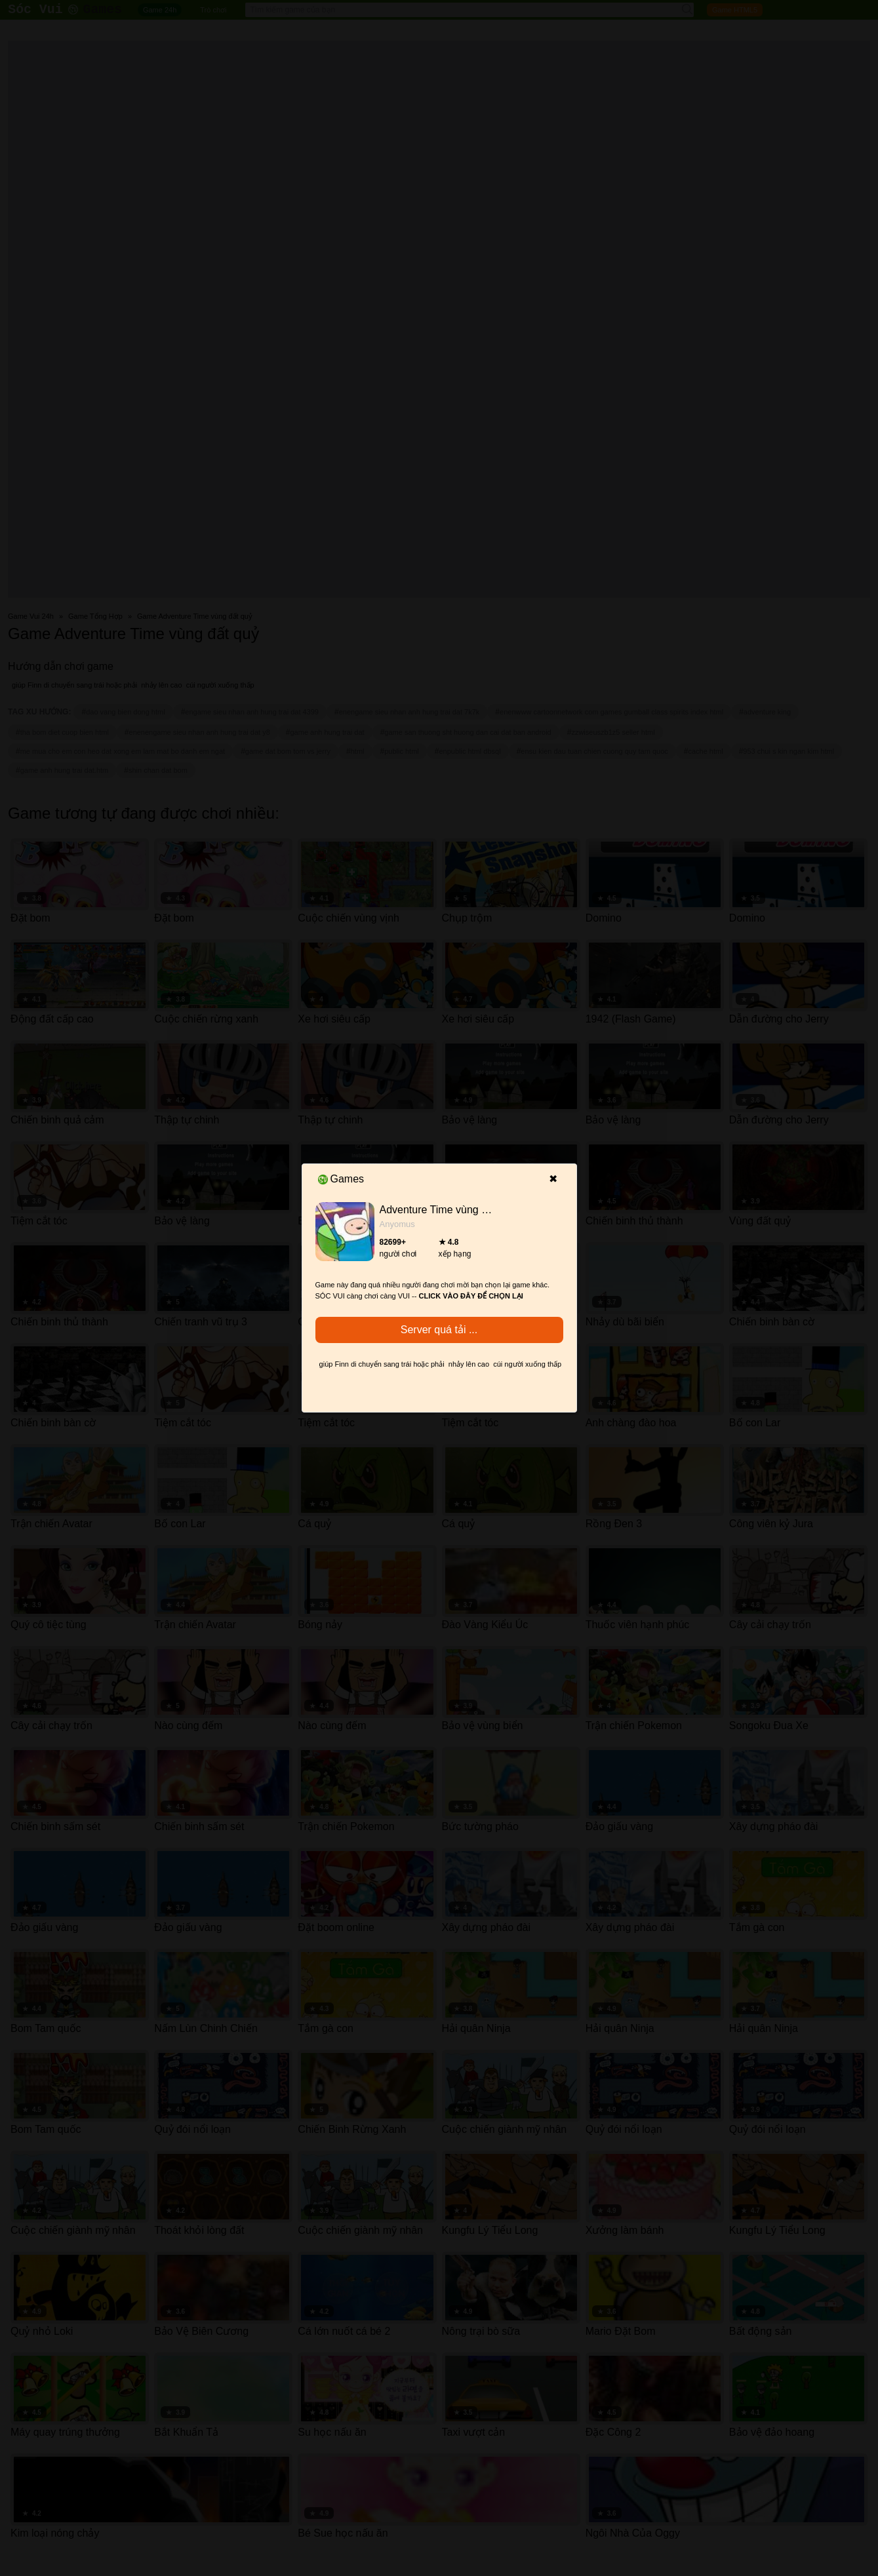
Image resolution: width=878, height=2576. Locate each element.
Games (341, 1178)
